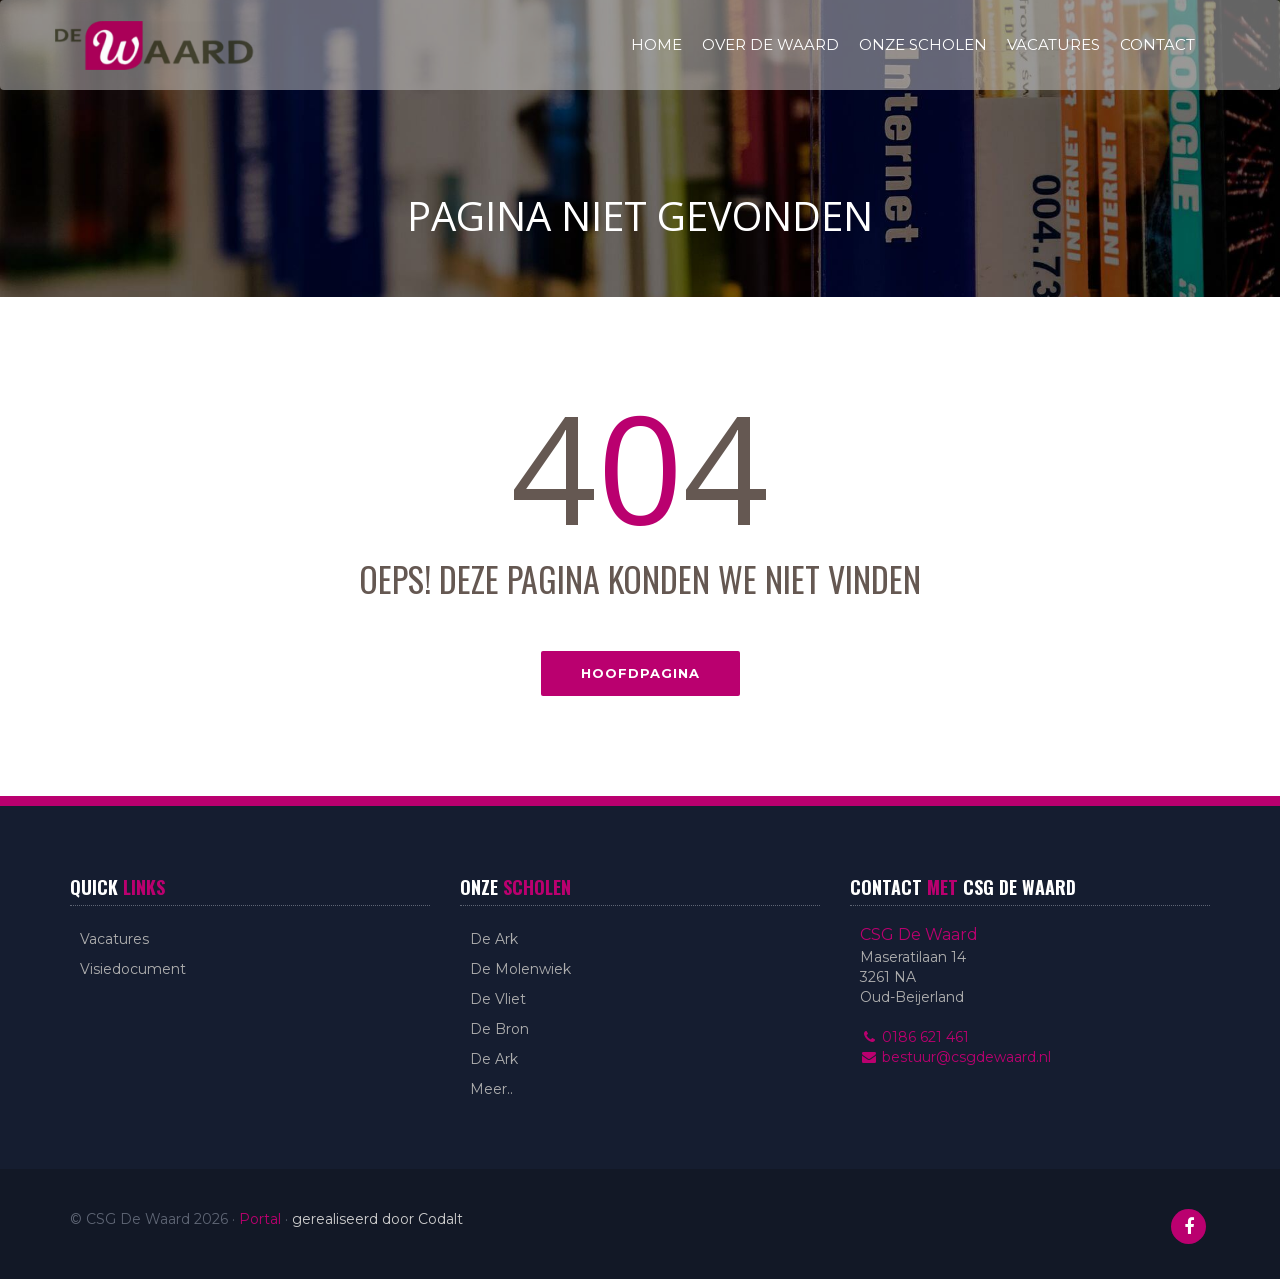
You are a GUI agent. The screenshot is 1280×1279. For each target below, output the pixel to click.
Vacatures (1053, 44)
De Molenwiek (520, 969)
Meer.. (491, 1089)
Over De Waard (770, 44)
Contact (1157, 44)
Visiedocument (133, 969)
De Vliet (498, 999)
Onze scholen (923, 44)
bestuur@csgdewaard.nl (955, 1057)
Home (656, 44)
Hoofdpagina (640, 673)
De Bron (499, 1029)
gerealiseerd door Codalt (377, 1219)
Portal (260, 1219)
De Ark (494, 939)
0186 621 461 (914, 1037)
